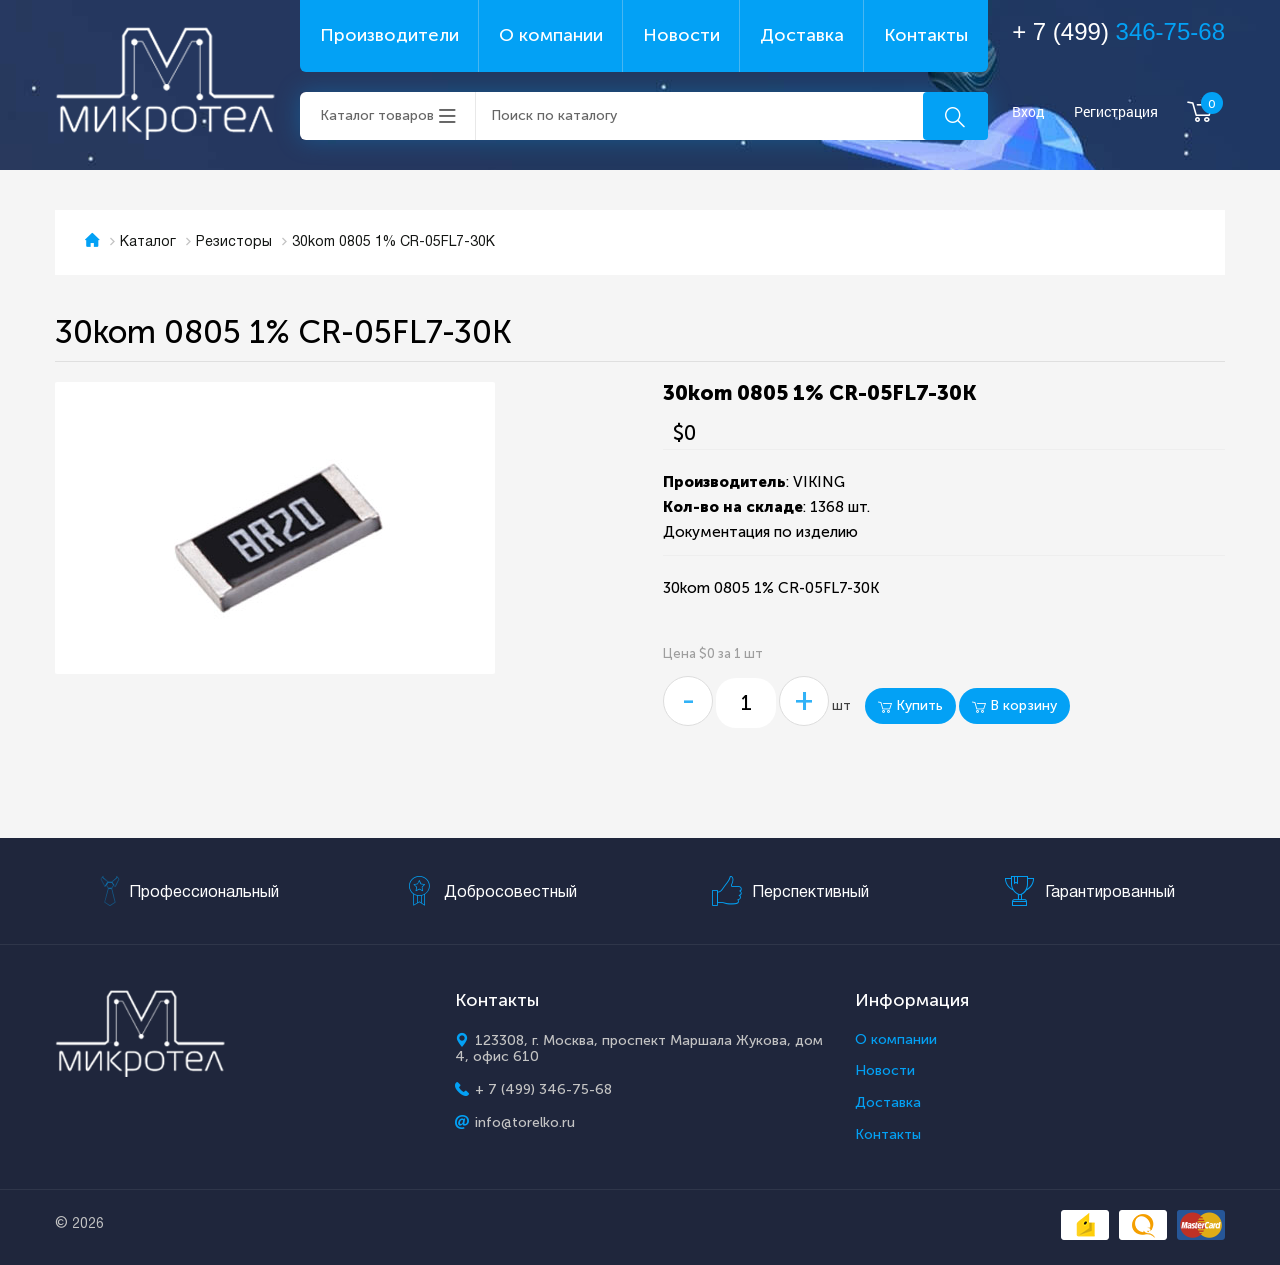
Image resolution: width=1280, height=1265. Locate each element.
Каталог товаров (377, 115)
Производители (389, 35)
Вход (1028, 112)
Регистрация (1116, 112)
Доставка (802, 35)
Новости (681, 35)
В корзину (1014, 705)
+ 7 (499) (1118, 31)
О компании (551, 35)
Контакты (926, 35)
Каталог (148, 242)
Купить (910, 705)
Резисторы (234, 242)
